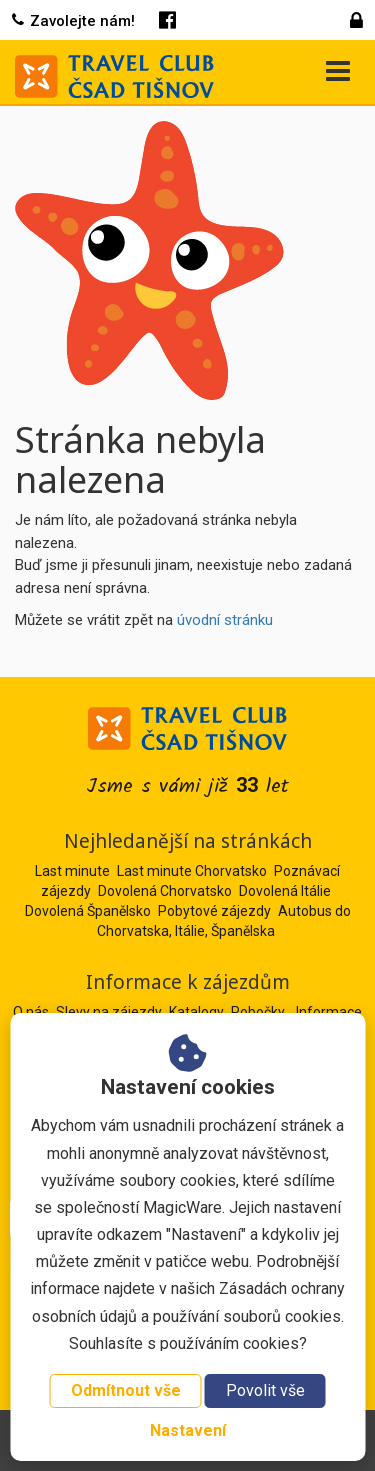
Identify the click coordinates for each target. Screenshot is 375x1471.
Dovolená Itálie (285, 891)
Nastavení (188, 1430)
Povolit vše (265, 1390)
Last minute (72, 871)
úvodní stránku (225, 620)
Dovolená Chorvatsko (165, 891)
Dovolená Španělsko (88, 911)
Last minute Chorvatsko (192, 871)
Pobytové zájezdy (214, 911)
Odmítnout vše (126, 1390)
